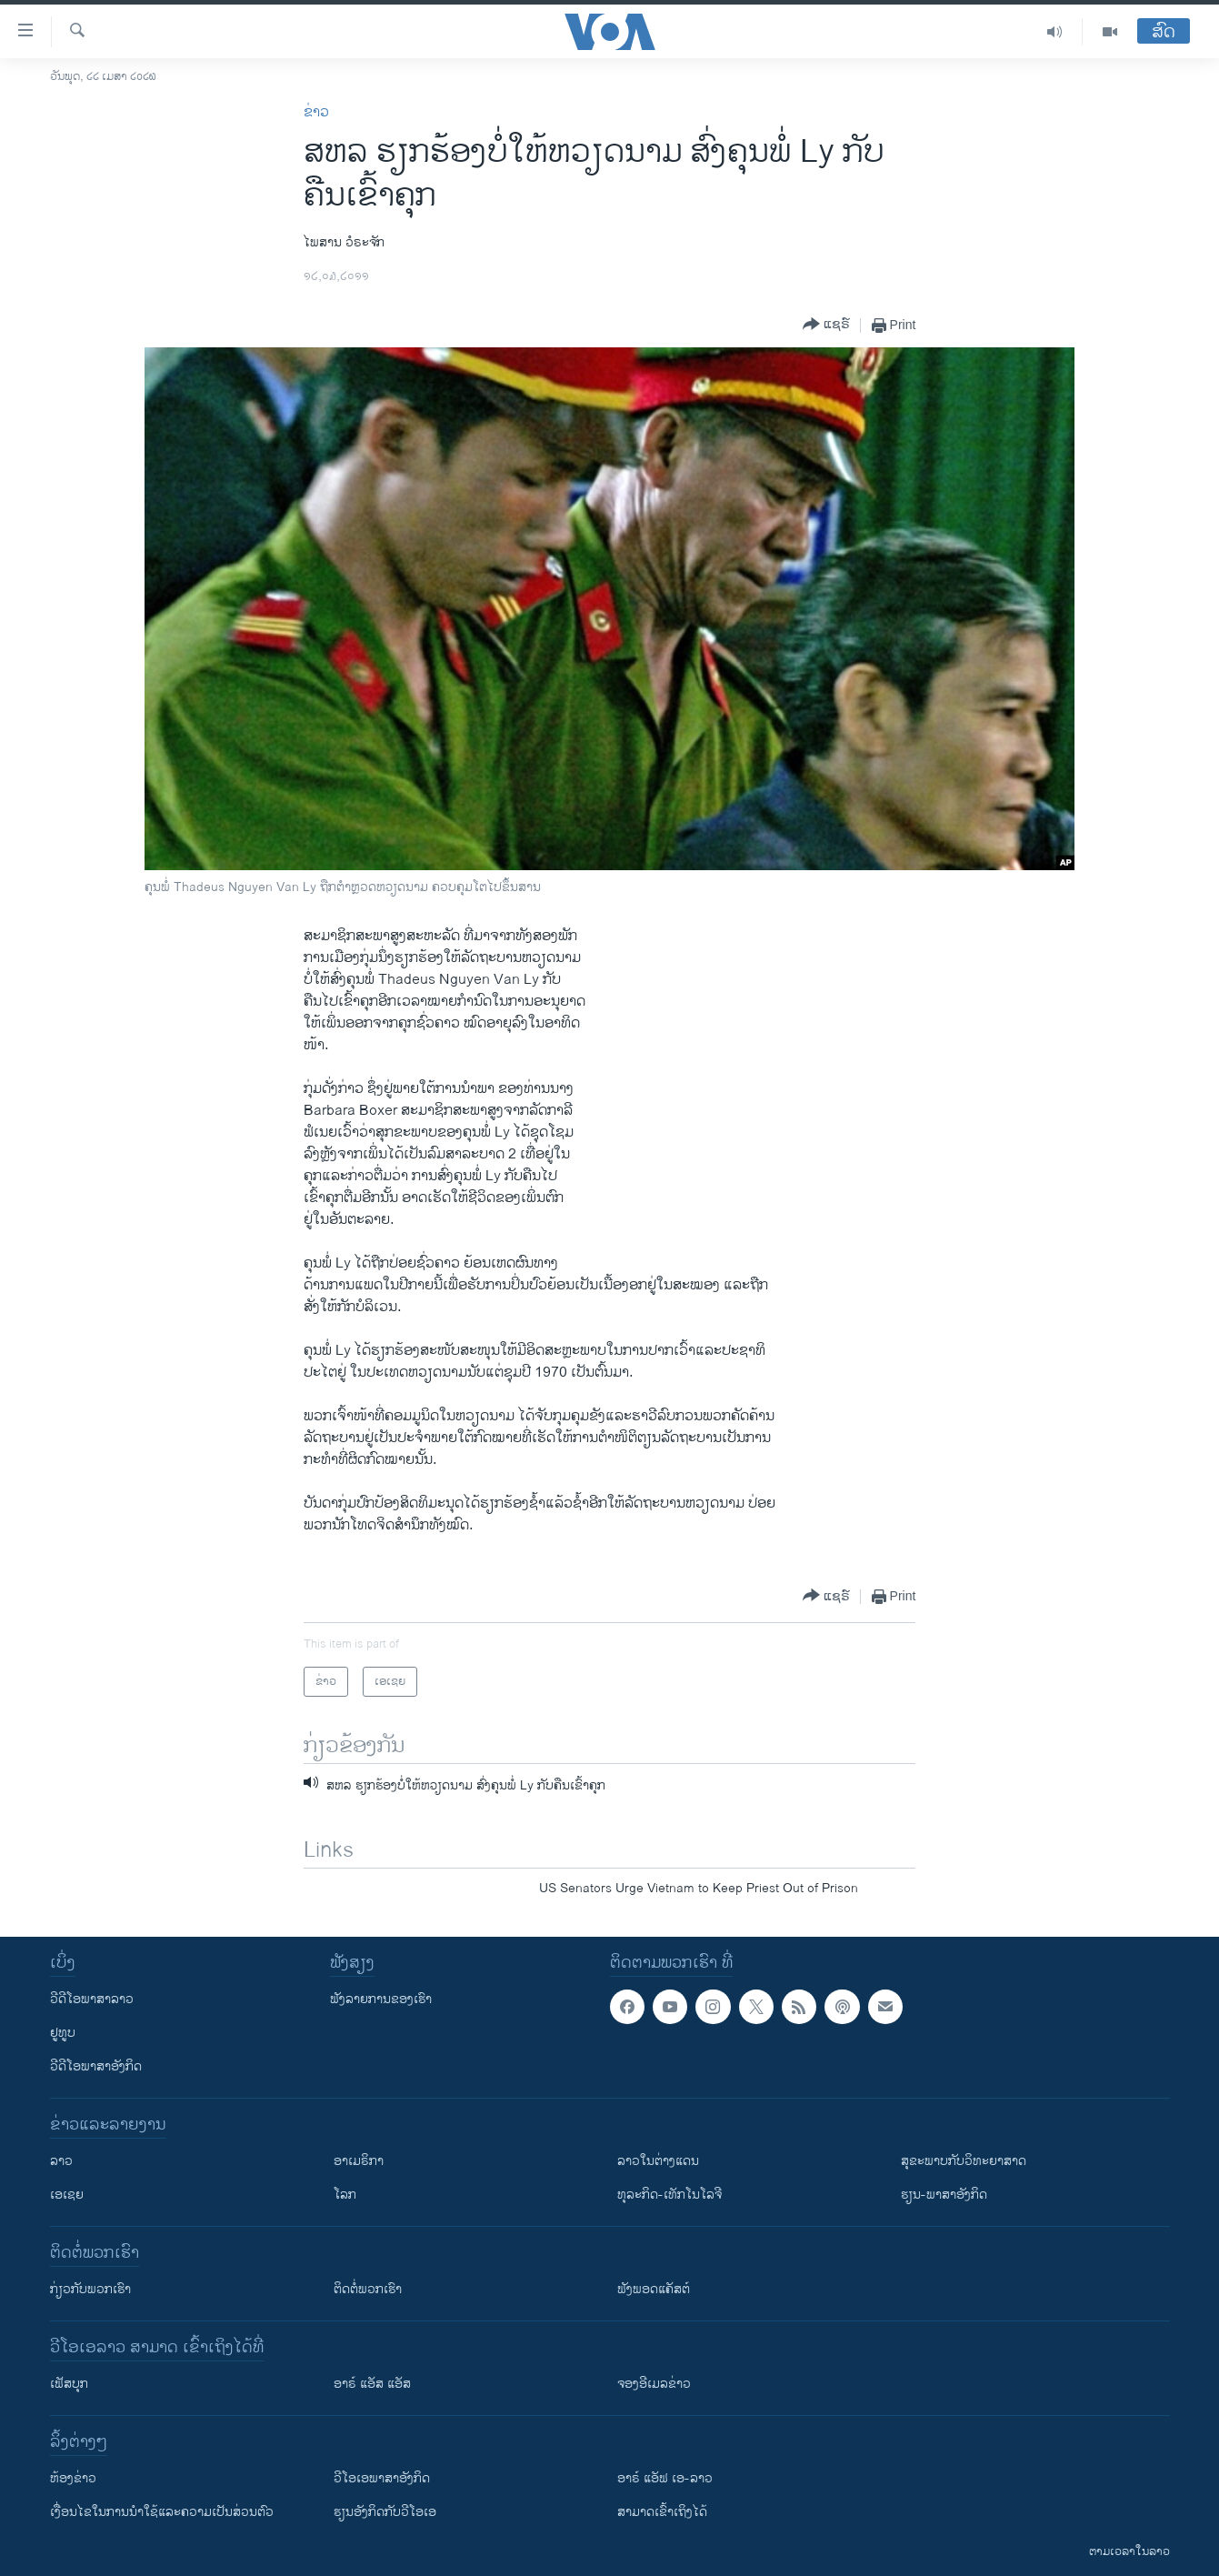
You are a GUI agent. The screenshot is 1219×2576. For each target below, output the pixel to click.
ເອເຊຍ (67, 2194)
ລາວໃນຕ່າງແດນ (658, 2160)
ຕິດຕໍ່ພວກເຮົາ (368, 2289)
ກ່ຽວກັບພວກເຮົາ (90, 2289)
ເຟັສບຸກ (69, 2383)
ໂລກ (345, 2194)
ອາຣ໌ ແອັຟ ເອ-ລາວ (665, 2478)
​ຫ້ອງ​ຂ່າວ (73, 2478)
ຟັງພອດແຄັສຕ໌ (653, 2289)
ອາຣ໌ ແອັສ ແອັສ (372, 2383)
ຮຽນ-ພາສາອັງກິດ (944, 2194)
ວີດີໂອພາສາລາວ (92, 1999)
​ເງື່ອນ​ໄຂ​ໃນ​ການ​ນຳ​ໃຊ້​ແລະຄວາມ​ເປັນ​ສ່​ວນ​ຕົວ (162, 2511)
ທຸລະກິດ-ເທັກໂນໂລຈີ (669, 2194)
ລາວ (61, 2160)
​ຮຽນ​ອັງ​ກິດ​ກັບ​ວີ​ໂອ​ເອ (385, 2511)
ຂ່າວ (316, 112)
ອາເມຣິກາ (359, 2160)
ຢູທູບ (62, 2032)
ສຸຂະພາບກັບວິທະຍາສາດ (963, 2160)
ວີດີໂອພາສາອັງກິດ (96, 2066)
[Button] (826, 325)
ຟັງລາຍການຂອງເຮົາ (381, 1999)
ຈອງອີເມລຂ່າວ (654, 2383)
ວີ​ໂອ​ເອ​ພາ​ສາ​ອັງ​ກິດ (382, 2478)
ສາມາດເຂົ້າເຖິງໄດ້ (662, 2511)
